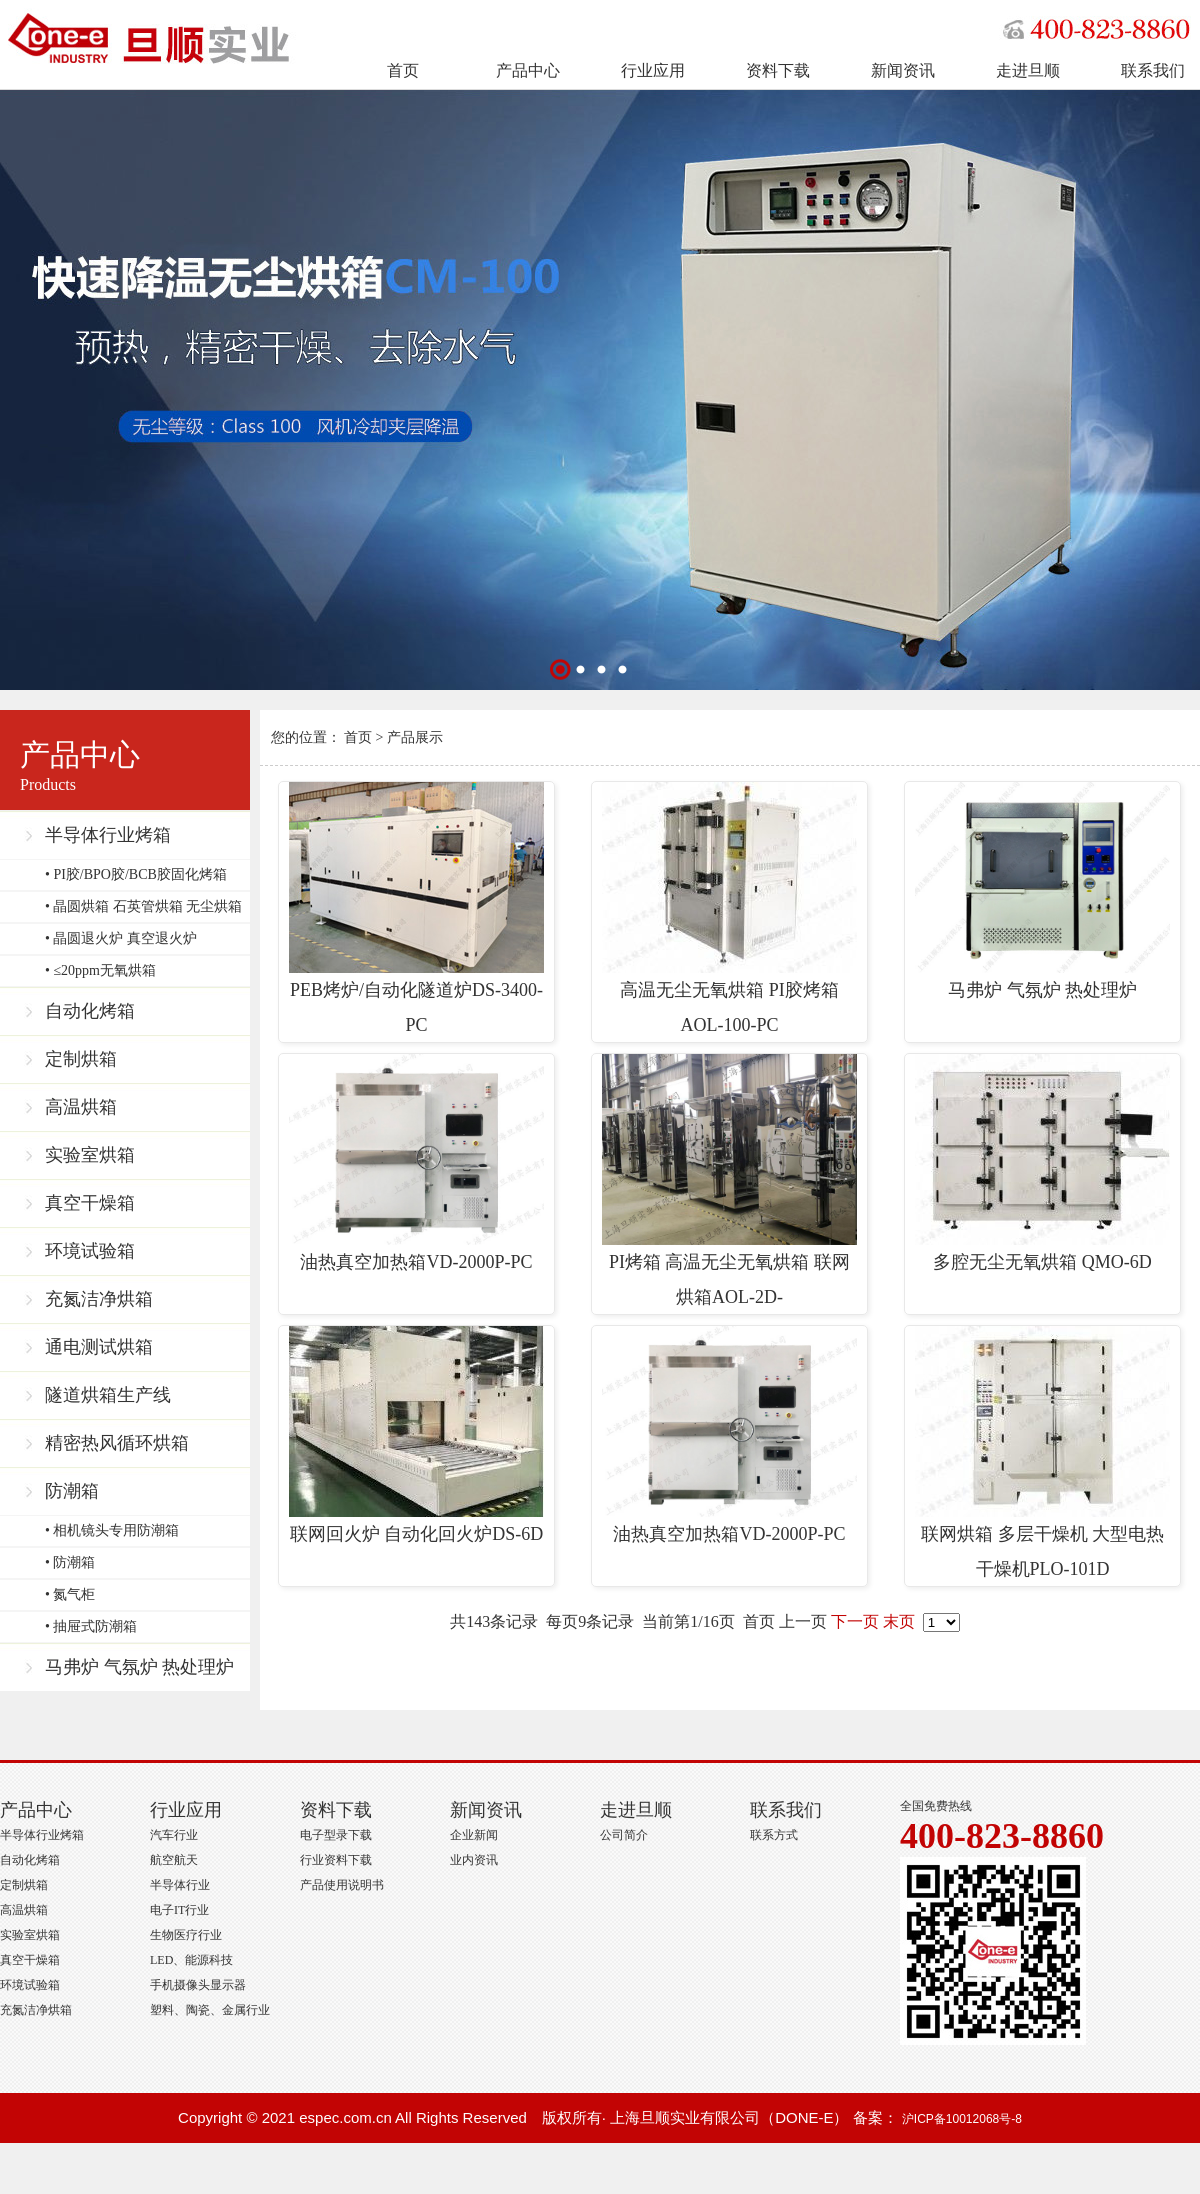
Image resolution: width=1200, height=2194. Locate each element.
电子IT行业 (179, 1910)
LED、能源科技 (191, 1960)
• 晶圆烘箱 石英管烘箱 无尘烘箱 (143, 906)
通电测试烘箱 (99, 1347)
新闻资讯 (903, 70)
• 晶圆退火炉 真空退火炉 (121, 938)
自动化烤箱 (90, 1011)
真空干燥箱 (90, 1203)
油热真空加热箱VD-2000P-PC (416, 1163)
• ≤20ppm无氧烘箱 (100, 970)
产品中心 (528, 70)
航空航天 (174, 1860)
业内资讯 (474, 1860)
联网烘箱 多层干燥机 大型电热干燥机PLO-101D (1042, 1452)
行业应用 (653, 70)
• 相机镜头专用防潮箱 (112, 1530)
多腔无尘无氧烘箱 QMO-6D (1042, 1163)
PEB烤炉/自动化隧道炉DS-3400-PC (416, 908)
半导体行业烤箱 (108, 835)
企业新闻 (474, 1835)
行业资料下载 (336, 1860)
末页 (899, 1621)
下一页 (855, 1621)
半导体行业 (180, 1885)
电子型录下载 (336, 1835)
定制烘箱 (81, 1059)
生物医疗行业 (186, 1935)
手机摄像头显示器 (198, 1985)
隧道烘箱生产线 (108, 1395)
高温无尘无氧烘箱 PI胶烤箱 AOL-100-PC (729, 908)
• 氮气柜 (70, 1594)
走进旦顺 (1028, 70)
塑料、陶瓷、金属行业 (210, 2010)
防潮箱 (72, 1491)
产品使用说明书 (342, 1885)
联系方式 (774, 1835)
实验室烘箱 (90, 1155)
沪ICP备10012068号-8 (962, 2119)
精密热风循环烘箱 (117, 1443)
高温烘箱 (81, 1107)
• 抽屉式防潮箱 (91, 1626)
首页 (403, 70)
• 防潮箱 (70, 1562)
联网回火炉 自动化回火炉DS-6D (416, 1435)
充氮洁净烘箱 (99, 1299)
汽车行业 (174, 1835)
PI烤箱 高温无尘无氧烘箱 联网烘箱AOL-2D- (729, 1180)
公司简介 (624, 1835)
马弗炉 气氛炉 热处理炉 (139, 1667)
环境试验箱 (90, 1251)
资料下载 (778, 70)
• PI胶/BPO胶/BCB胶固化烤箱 (136, 874)
